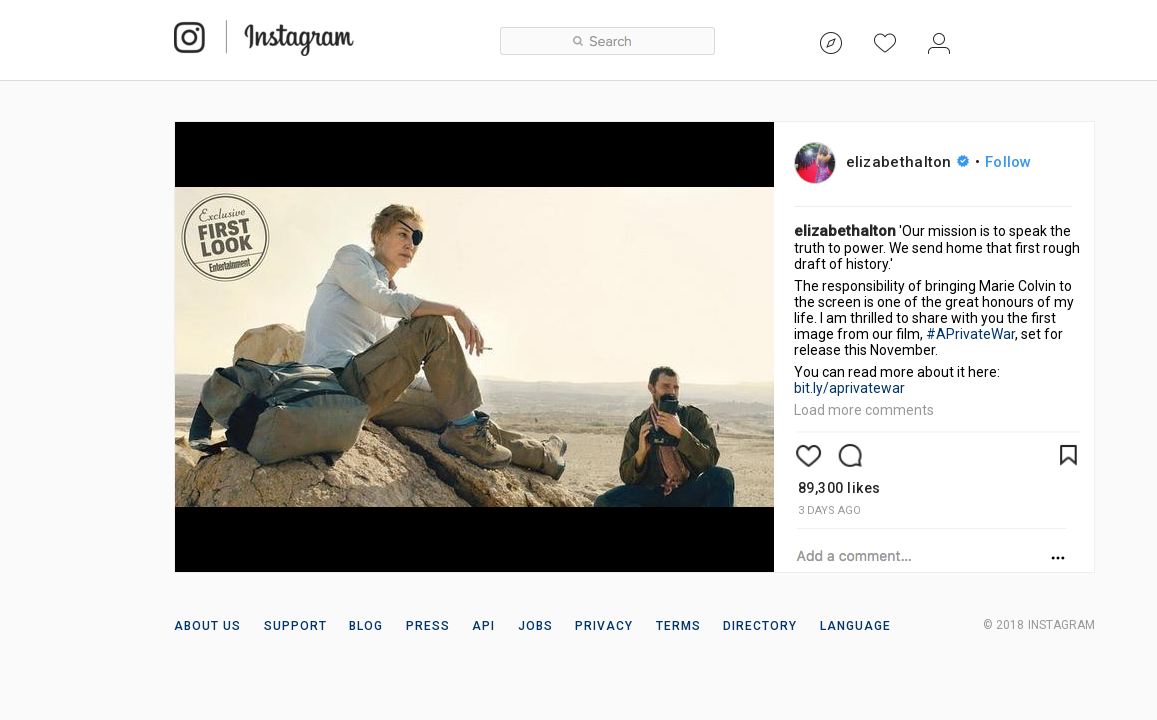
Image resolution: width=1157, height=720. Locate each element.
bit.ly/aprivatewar (849, 388)
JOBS (535, 626)
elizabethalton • (939, 162)
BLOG (366, 626)
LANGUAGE (855, 626)
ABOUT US (208, 626)
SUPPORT (295, 626)
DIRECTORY (760, 626)
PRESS (428, 626)
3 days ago (829, 510)
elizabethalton (845, 231)
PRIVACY (604, 626)
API (483, 626)
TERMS (678, 626)
